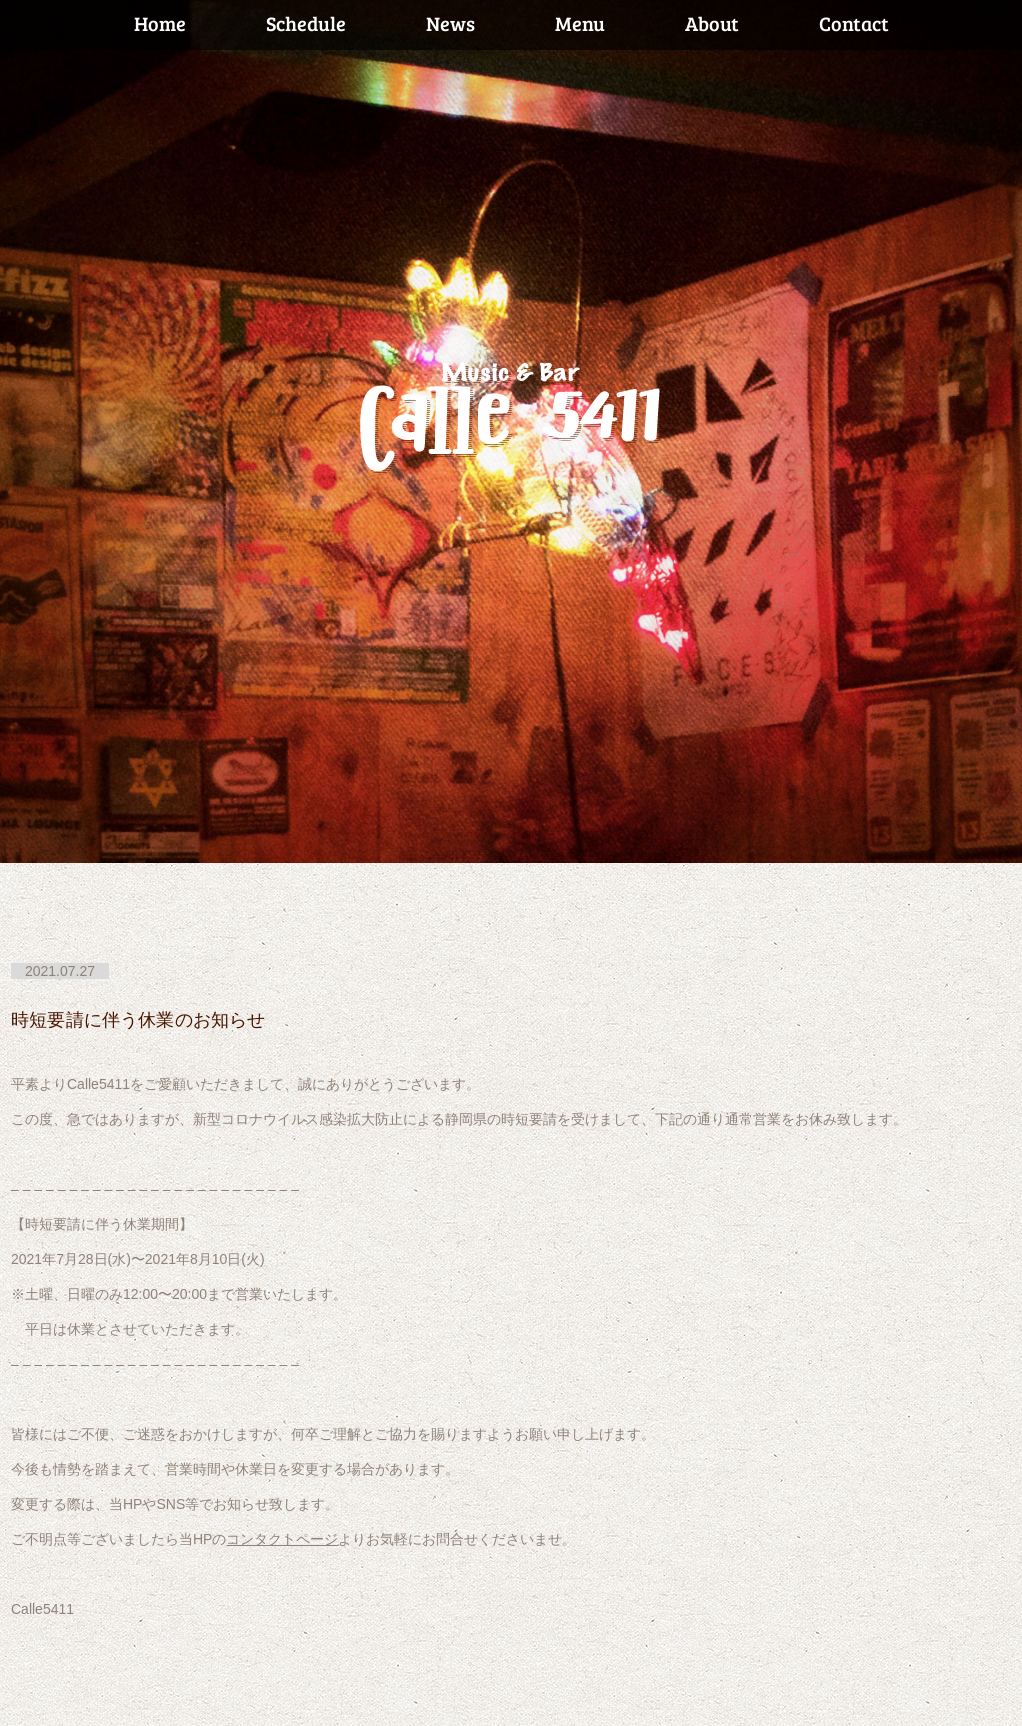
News (450, 23)
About (712, 23)
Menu (580, 23)
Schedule (306, 23)
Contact (854, 23)
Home (160, 23)
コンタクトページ (282, 1539)
